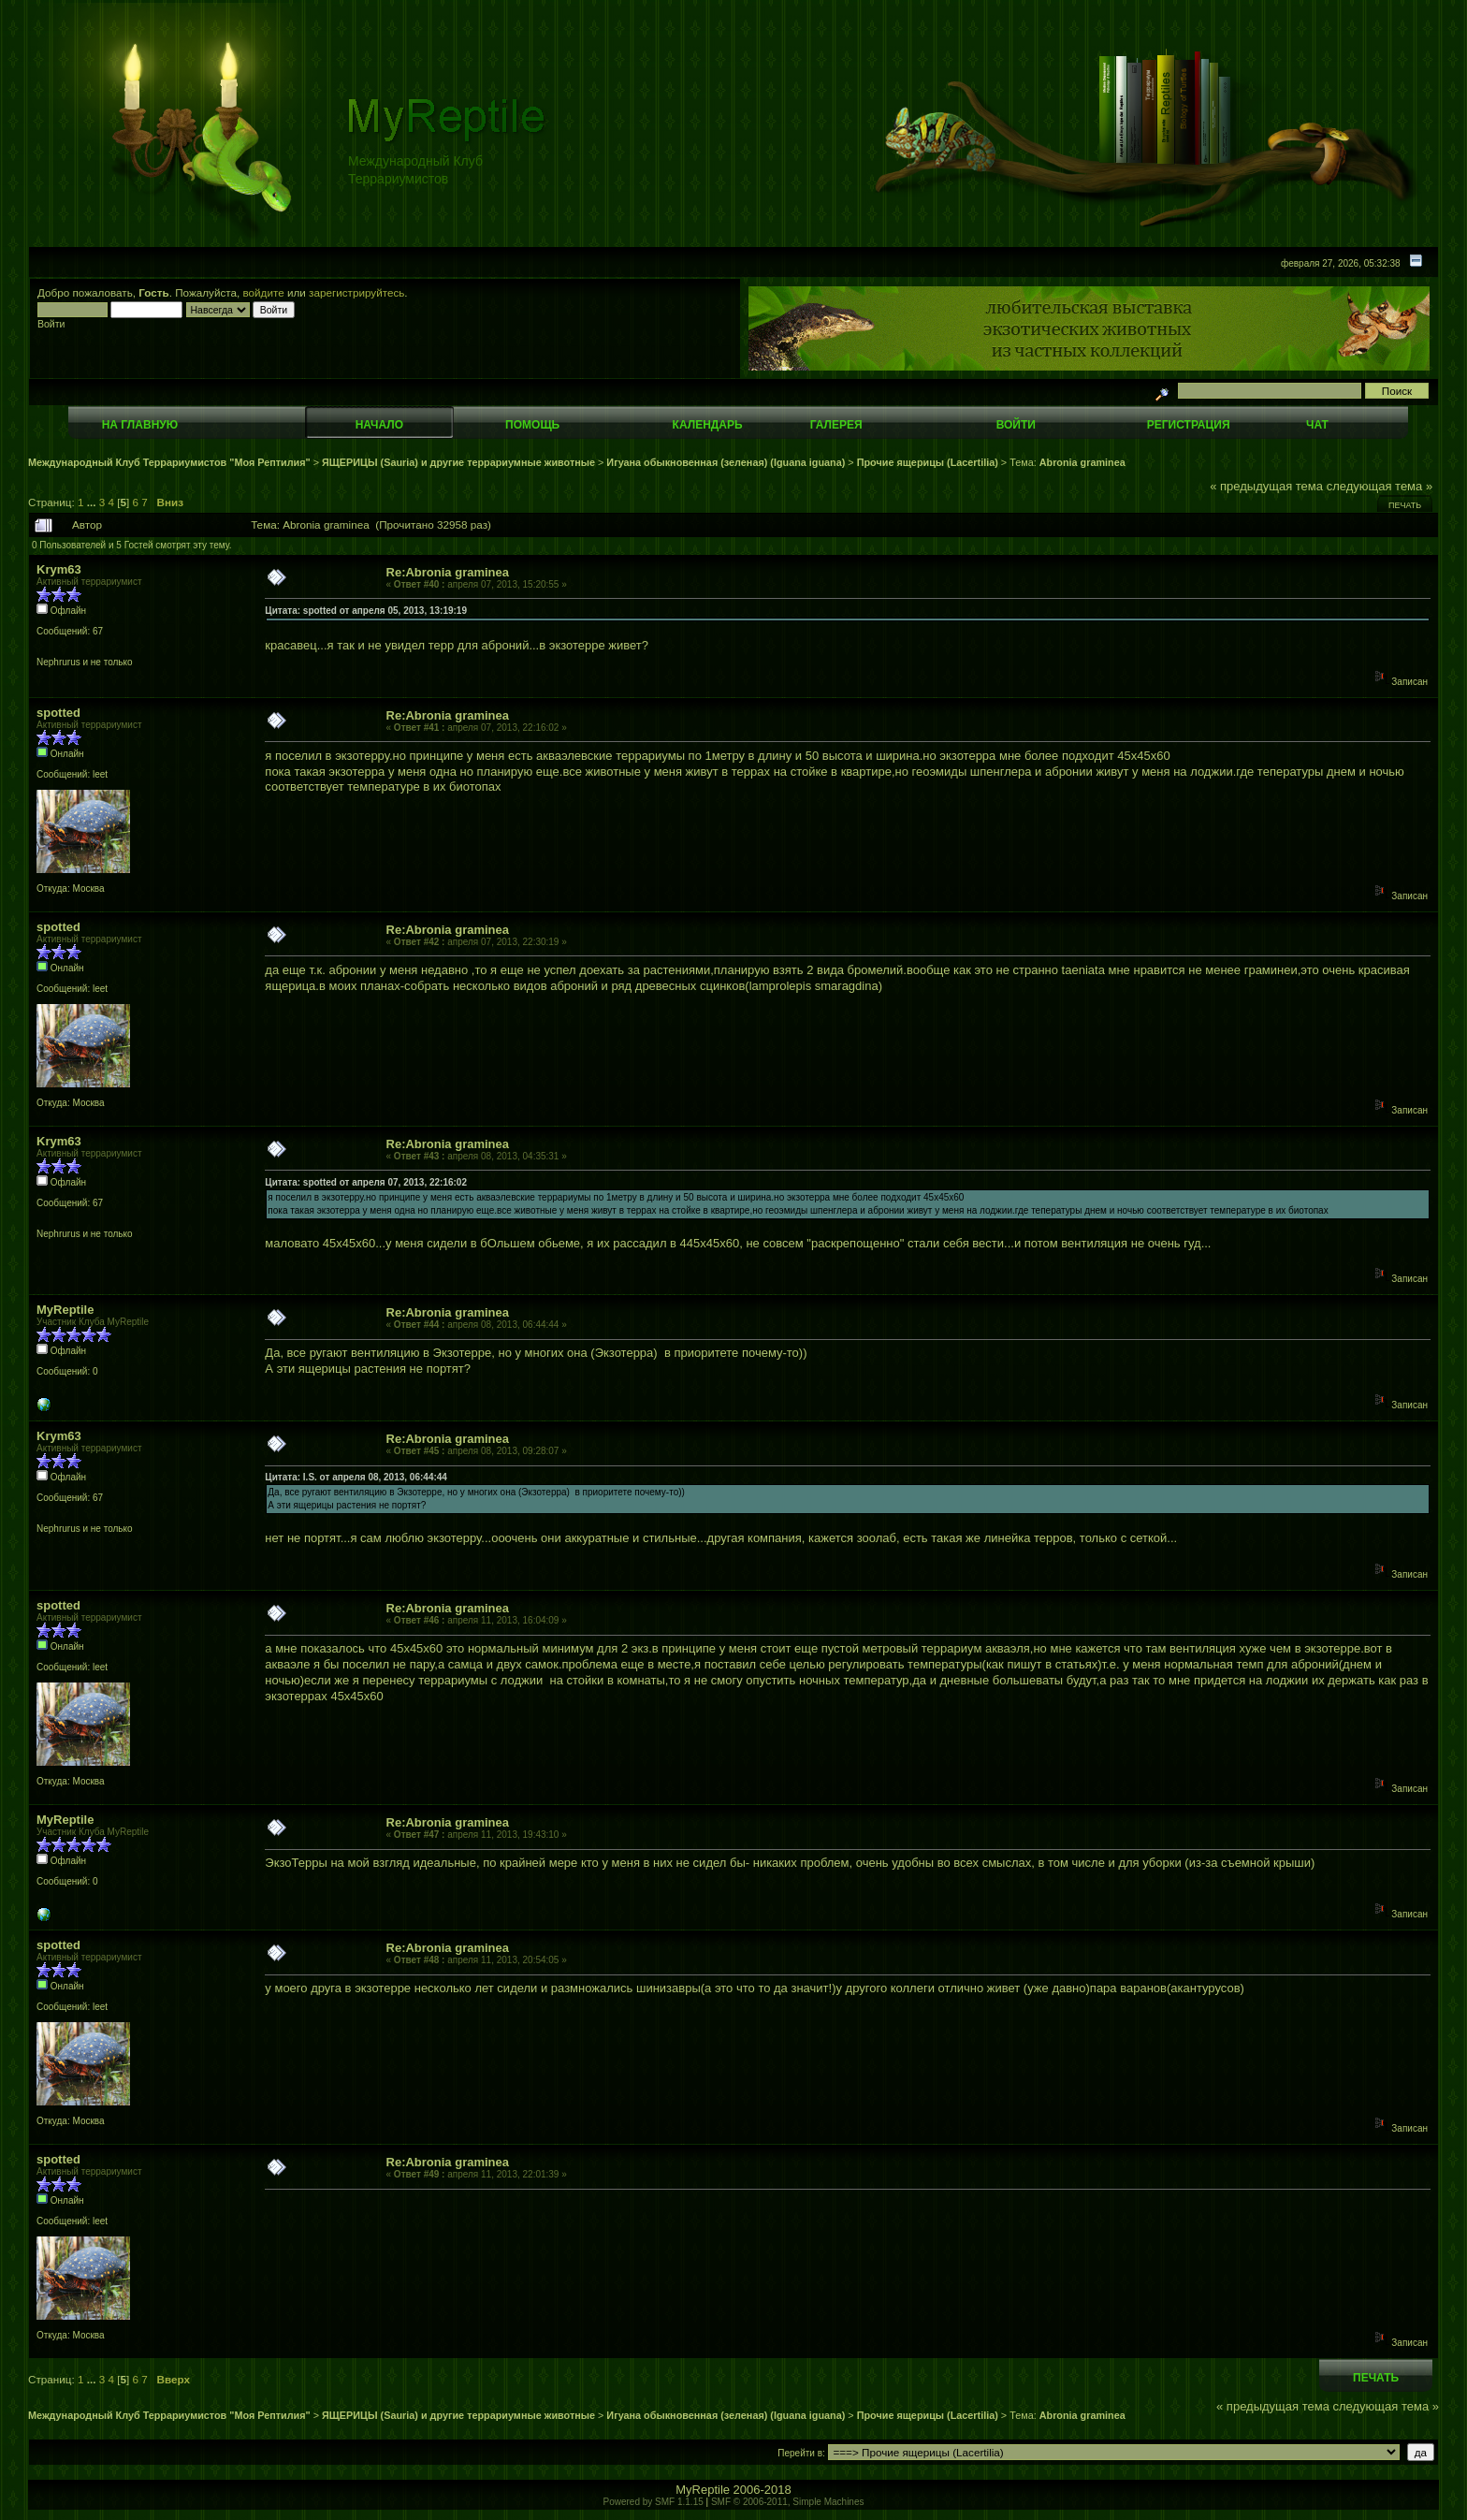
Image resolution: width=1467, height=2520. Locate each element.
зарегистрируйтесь (356, 292)
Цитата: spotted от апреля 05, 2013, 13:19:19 (366, 610)
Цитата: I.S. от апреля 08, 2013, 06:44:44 (356, 1477)
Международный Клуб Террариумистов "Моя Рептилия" (169, 462)
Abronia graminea (1082, 462)
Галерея (836, 424)
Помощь (532, 424)
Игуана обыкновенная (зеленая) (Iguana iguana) (725, 462)
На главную (140, 424)
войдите (263, 292)
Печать (1404, 505)
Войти (1016, 424)
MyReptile (65, 1310)
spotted (58, 713)
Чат (1317, 424)
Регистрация (1188, 424)
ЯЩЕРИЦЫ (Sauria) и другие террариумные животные (458, 462)
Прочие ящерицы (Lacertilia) (927, 462)
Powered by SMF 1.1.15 (653, 2502)
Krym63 (58, 569)
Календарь (708, 424)
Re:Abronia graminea (447, 572)
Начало (379, 424)
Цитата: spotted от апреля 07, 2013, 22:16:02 (366, 1182)
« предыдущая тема (1266, 486)
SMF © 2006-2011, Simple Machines (787, 2502)
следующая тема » (1380, 486)
